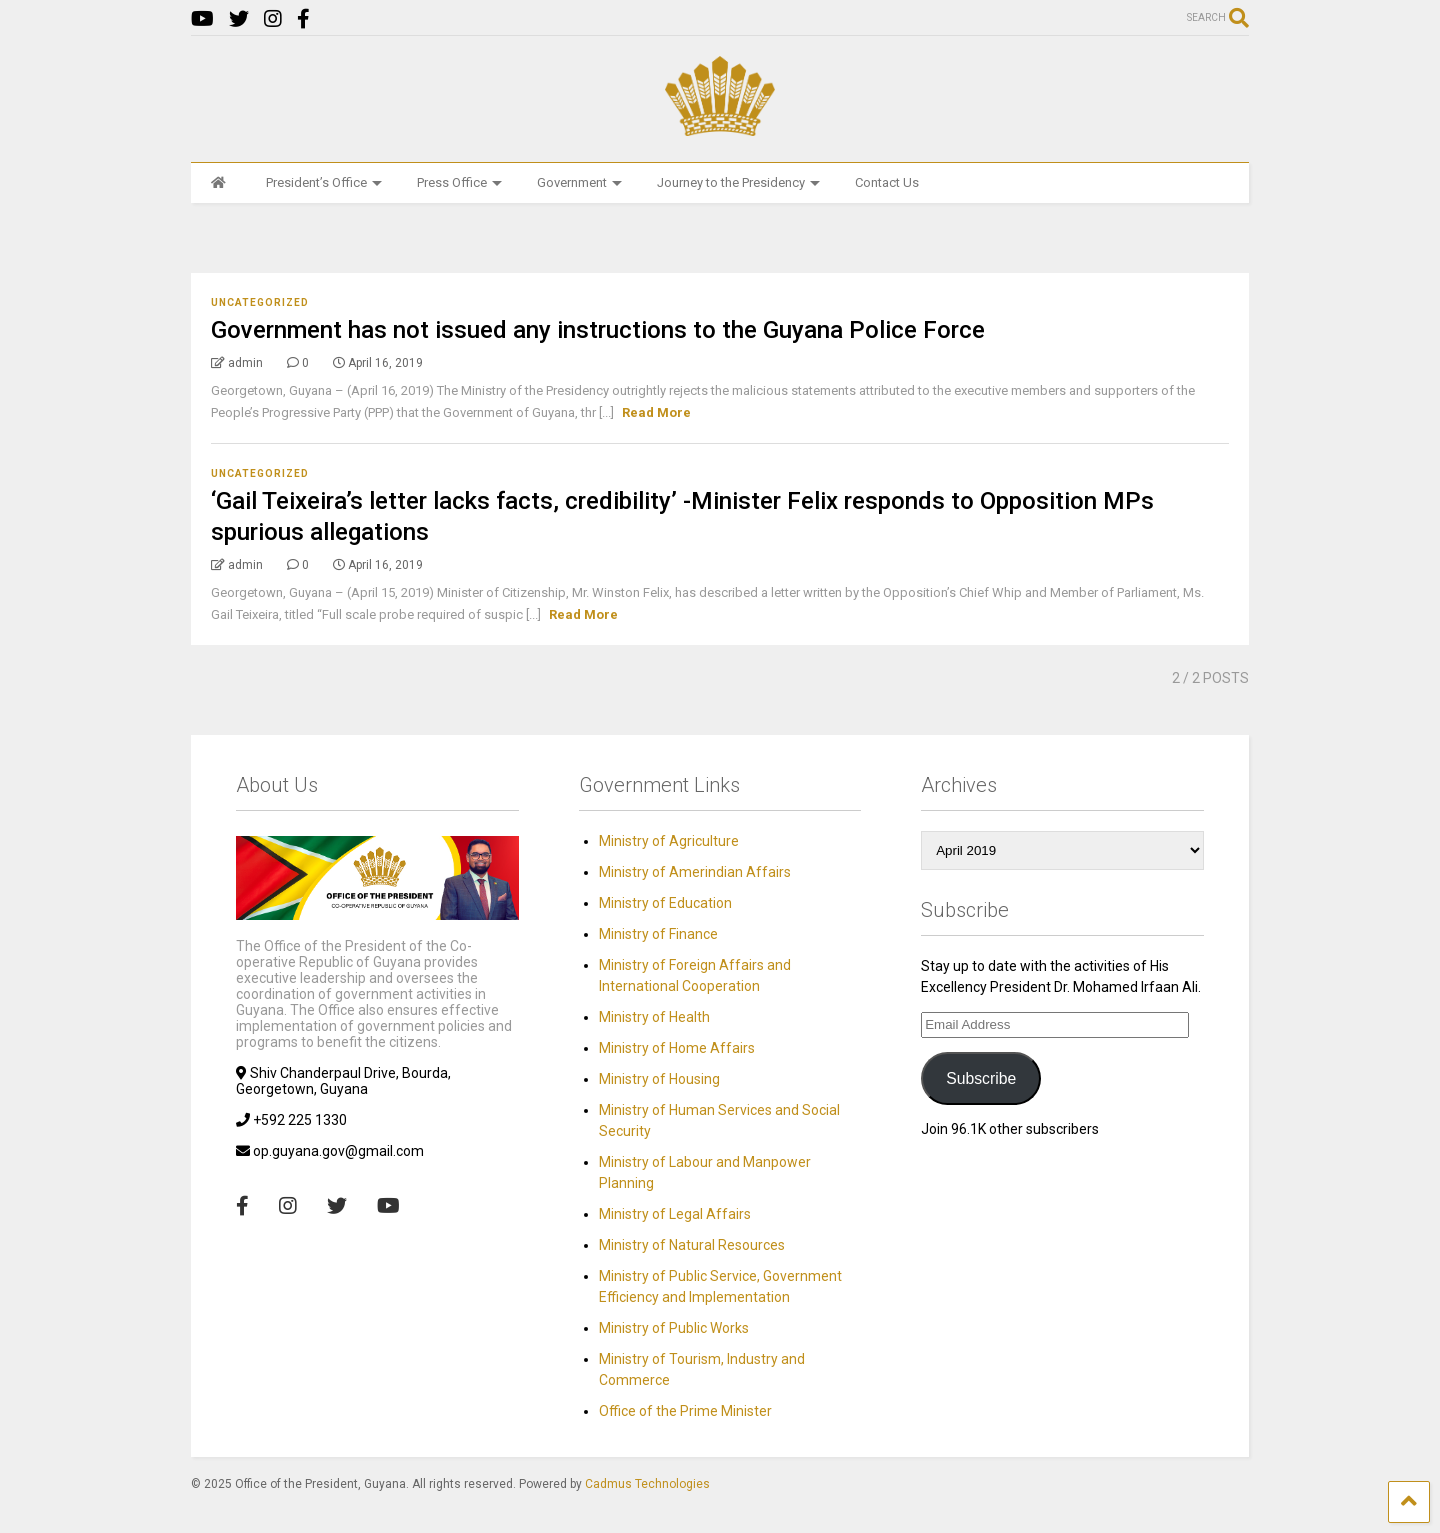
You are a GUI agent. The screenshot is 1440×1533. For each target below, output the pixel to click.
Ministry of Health (654, 1017)
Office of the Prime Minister (685, 1411)
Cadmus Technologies (647, 1484)
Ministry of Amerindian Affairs (695, 872)
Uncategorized (260, 302)
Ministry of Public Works (674, 1328)
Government (579, 182)
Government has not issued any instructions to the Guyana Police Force (598, 330)
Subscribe (981, 1078)
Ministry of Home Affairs (677, 1048)
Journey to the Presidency (738, 182)
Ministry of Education (665, 903)
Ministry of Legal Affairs (675, 1214)
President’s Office (324, 182)
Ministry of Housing (659, 1079)
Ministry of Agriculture (669, 841)
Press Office (459, 182)
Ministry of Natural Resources (692, 1245)
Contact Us (887, 182)
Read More (656, 412)
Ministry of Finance (658, 934)
